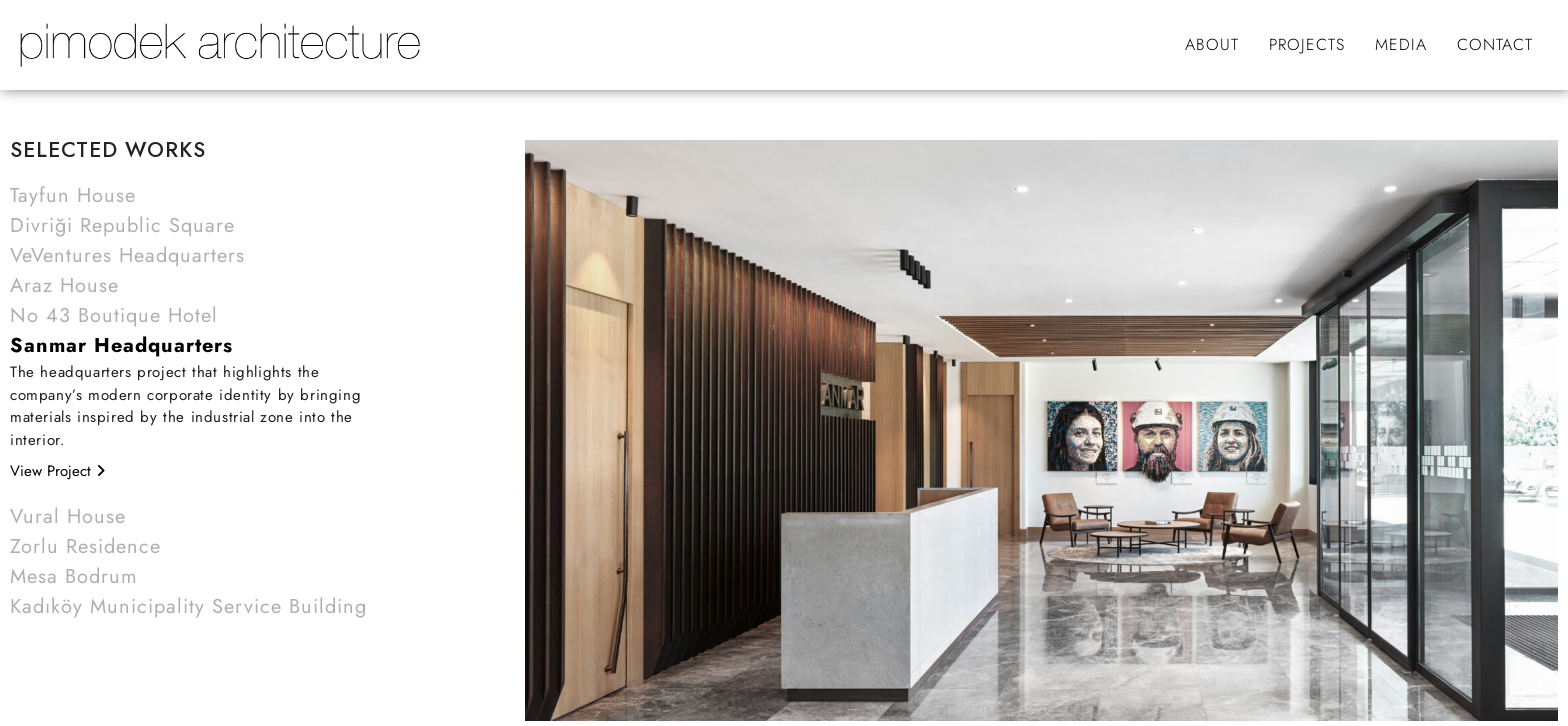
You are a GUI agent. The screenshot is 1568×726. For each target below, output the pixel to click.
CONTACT (1495, 44)
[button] (193, 196)
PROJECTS (1307, 44)
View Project (57, 471)
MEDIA (1401, 44)
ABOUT (1212, 44)
